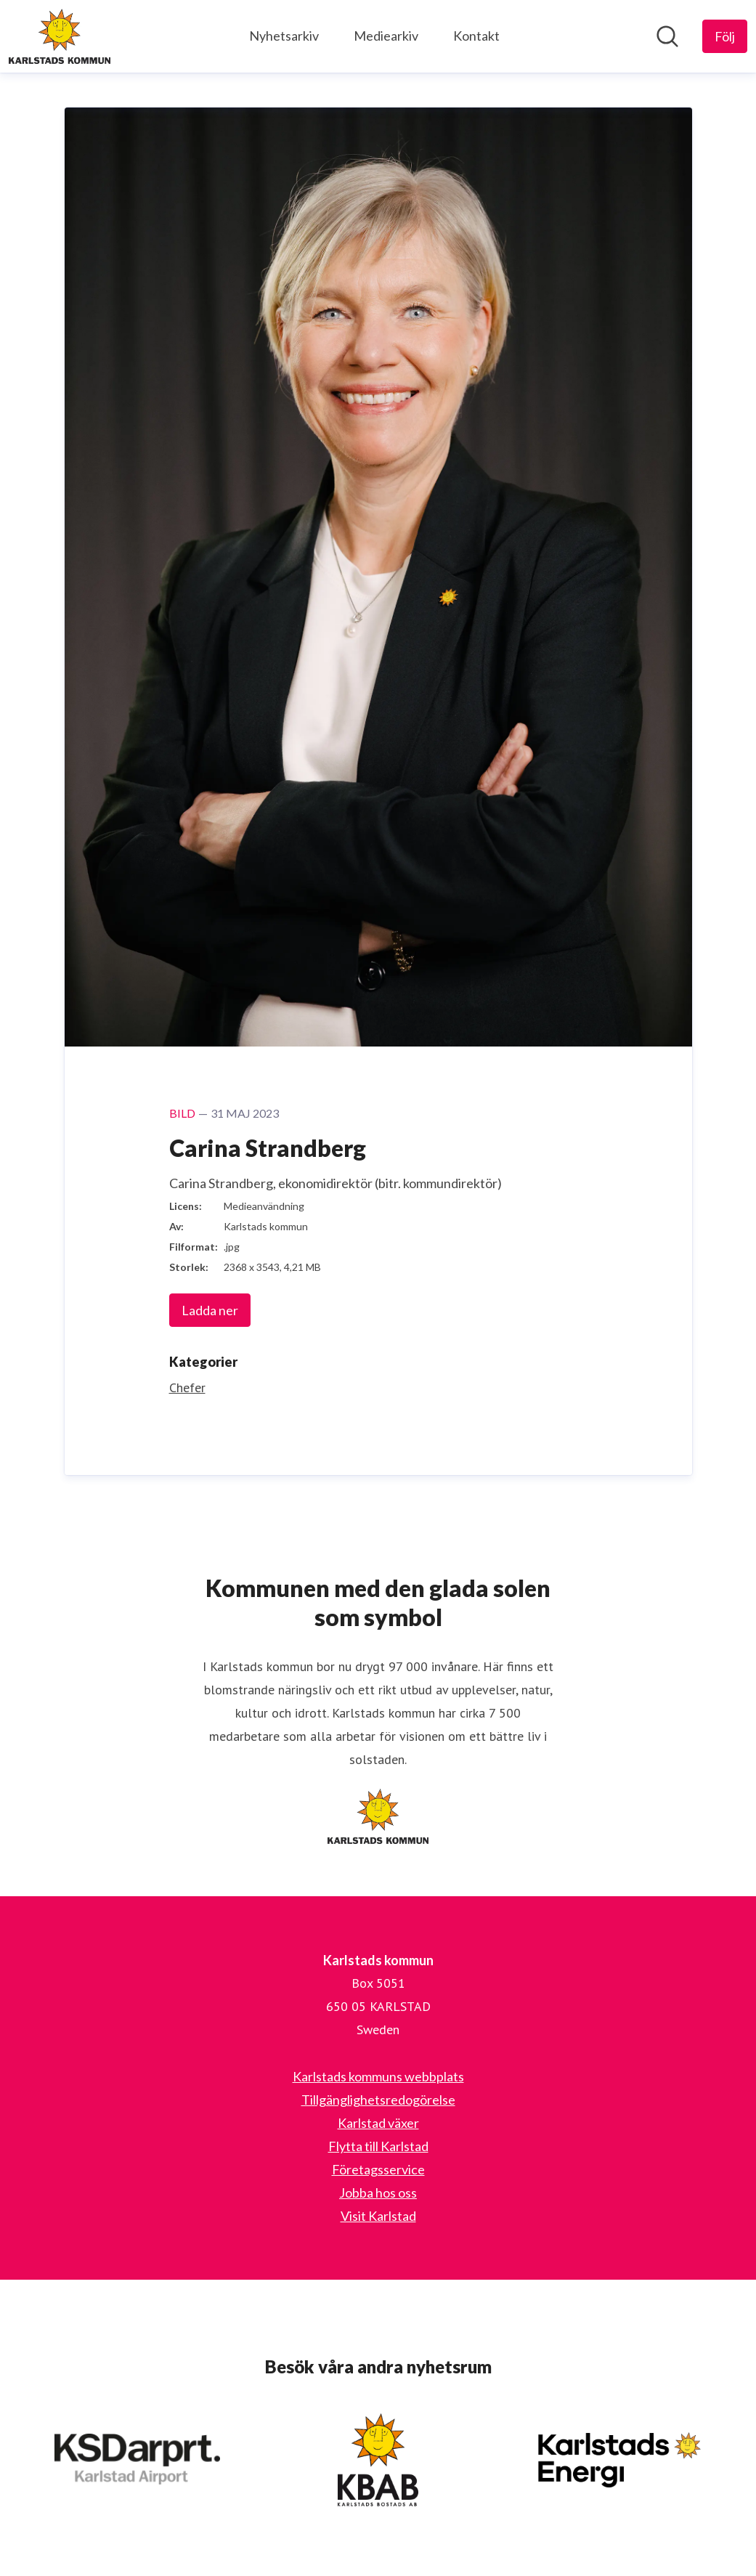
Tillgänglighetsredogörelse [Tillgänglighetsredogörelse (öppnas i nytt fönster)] (378, 2100)
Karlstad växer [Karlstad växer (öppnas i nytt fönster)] (378, 2123)
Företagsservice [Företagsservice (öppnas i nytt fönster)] (378, 2169)
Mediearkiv (386, 36)
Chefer (187, 1387)
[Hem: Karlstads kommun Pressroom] (59, 36)
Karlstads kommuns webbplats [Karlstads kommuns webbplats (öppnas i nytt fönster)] (378, 2076)
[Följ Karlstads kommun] (724, 36)
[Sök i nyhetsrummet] (667, 36)
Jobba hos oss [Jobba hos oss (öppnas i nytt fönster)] (378, 2193)
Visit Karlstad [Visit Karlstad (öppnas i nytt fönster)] (378, 2216)
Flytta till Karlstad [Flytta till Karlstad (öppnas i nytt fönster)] (378, 2146)
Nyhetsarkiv (284, 36)
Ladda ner (210, 1310)
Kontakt (476, 36)
